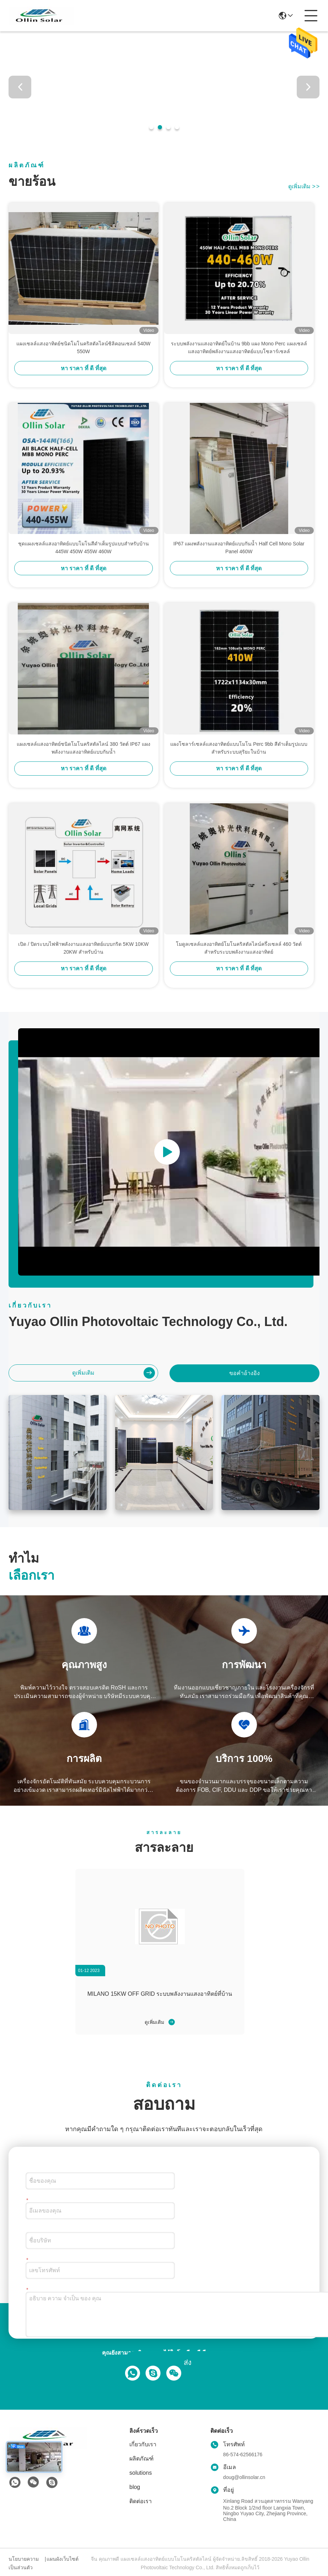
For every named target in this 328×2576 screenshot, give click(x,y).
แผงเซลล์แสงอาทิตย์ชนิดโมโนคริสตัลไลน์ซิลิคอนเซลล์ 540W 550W (83, 347)
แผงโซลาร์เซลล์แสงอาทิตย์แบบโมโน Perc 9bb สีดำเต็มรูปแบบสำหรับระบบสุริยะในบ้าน (238, 748)
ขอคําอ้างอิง (244, 1373)
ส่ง (188, 2362)
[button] (151, 127)
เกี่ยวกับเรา (142, 2444)
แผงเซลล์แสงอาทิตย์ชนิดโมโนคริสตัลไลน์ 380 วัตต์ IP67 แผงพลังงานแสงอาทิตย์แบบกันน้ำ (83, 748)
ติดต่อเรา (140, 2501)
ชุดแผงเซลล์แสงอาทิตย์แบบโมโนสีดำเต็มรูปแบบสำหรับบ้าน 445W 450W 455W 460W (83, 547)
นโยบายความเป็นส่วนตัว (24, 2563)
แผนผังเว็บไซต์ (63, 2559)
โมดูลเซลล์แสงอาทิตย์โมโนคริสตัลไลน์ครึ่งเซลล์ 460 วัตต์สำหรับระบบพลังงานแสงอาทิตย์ (239, 948)
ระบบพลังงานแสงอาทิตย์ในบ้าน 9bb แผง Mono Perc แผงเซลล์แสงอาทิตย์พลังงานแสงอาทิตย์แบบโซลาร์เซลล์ (239, 347)
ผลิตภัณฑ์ (141, 2459)
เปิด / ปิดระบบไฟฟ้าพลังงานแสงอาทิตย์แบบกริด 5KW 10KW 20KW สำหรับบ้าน (83, 948)
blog (134, 2487)
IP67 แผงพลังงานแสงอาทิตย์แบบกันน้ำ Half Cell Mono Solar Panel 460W (239, 547)
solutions (140, 2473)
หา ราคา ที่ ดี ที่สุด (83, 368)
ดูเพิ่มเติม (303, 186)
